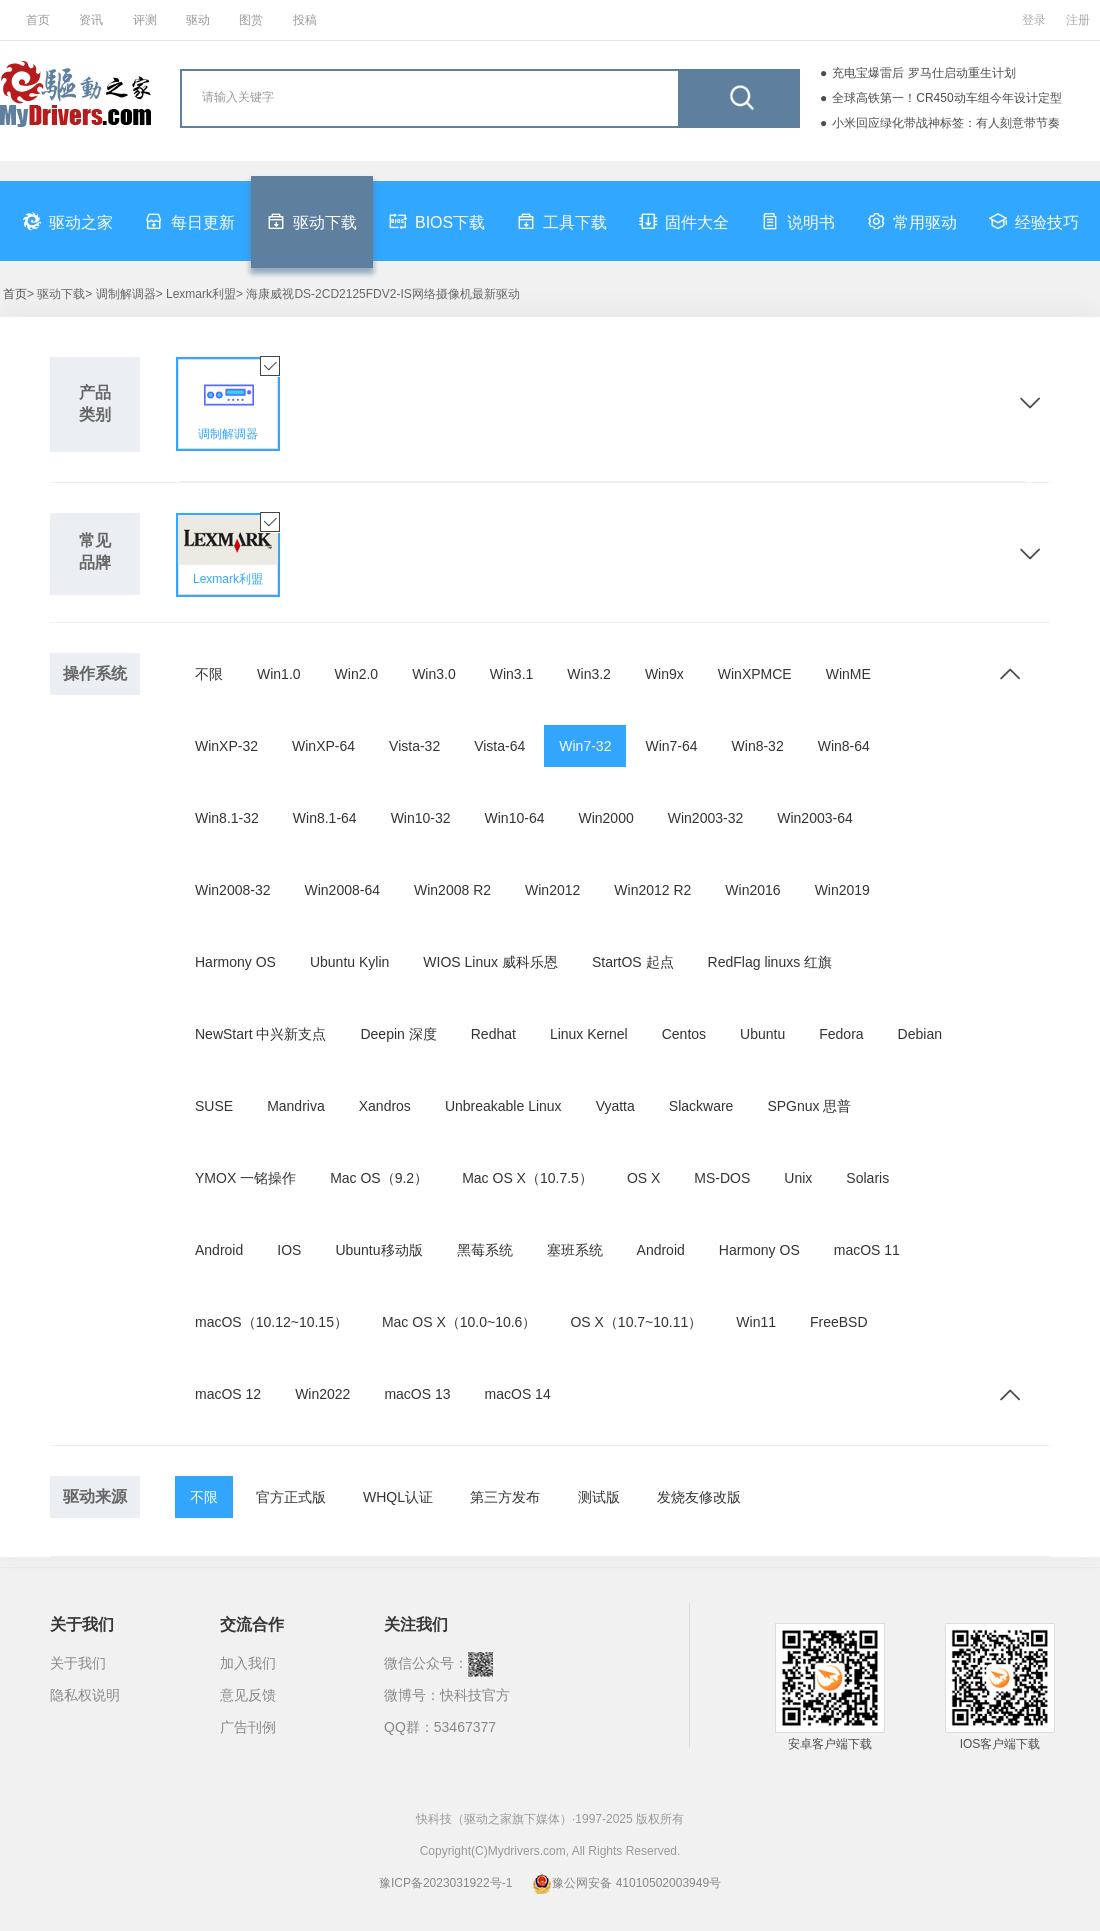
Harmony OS (235, 962)
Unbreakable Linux (503, 1106)
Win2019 (842, 890)
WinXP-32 (226, 746)
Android (219, 1250)
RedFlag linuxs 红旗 (770, 962)
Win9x (664, 674)
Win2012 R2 (652, 890)
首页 (38, 20)
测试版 (599, 1497)
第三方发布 (505, 1497)
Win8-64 (844, 746)
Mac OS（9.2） (379, 1178)
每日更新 (190, 221)
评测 (145, 20)
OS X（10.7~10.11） (636, 1322)
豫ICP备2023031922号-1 (445, 1883)
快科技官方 (475, 1695)
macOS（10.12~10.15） (271, 1322)
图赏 (251, 20)
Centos (684, 1034)
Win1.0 (279, 674)
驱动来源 (95, 1496)
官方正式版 (291, 1497)
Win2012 (552, 890)
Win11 (756, 1322)
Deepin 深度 (398, 1034)
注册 (1078, 20)
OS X (643, 1178)
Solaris (867, 1178)
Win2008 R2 (452, 890)
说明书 (798, 221)
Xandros (385, 1106)
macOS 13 (417, 1394)
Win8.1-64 (325, 818)
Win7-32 (585, 746)
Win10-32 (421, 818)
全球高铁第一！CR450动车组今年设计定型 (946, 98)
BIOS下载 (437, 221)
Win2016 (752, 890)
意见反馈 (248, 1695)
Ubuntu (762, 1034)
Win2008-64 (343, 890)
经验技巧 (1034, 221)
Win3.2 (589, 674)
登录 (1034, 20)
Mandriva (296, 1106)
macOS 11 (867, 1250)
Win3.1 (512, 674)
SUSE (214, 1106)
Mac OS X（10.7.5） (527, 1178)
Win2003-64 (815, 818)
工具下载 (562, 221)
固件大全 (684, 221)
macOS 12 (228, 1394)
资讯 (91, 20)
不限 (209, 674)
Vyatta (615, 1106)
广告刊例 (248, 1727)
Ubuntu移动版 (378, 1250)
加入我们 (248, 1663)
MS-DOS (722, 1178)
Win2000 (605, 818)
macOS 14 (518, 1394)
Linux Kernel (589, 1034)
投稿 (305, 20)
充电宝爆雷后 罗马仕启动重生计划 (923, 73)
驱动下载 (312, 221)
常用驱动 (912, 221)
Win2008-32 (233, 890)
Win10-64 (515, 818)
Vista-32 (414, 746)
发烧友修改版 (699, 1497)
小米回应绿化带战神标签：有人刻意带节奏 (946, 123)
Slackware (701, 1106)
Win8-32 (758, 746)
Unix (798, 1178)
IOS (289, 1250)
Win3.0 (434, 674)
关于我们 (78, 1663)
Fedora (841, 1034)
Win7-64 (671, 746)
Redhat (493, 1034)
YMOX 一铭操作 (245, 1178)
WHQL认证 (398, 1497)
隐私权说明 (85, 1695)
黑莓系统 (485, 1250)
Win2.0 (357, 674)
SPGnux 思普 (809, 1106)
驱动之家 (68, 221)
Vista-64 (499, 746)
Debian (920, 1034)
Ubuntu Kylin (349, 962)
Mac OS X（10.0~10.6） (459, 1322)
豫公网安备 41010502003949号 (626, 1883)
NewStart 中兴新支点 (260, 1034)
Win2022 (322, 1394)
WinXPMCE (755, 674)
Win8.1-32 (227, 818)
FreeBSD (839, 1322)
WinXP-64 (323, 746)
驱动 (198, 20)
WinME (848, 674)
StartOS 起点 (633, 962)
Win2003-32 (706, 818)
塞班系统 (575, 1250)
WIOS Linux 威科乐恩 (490, 962)
